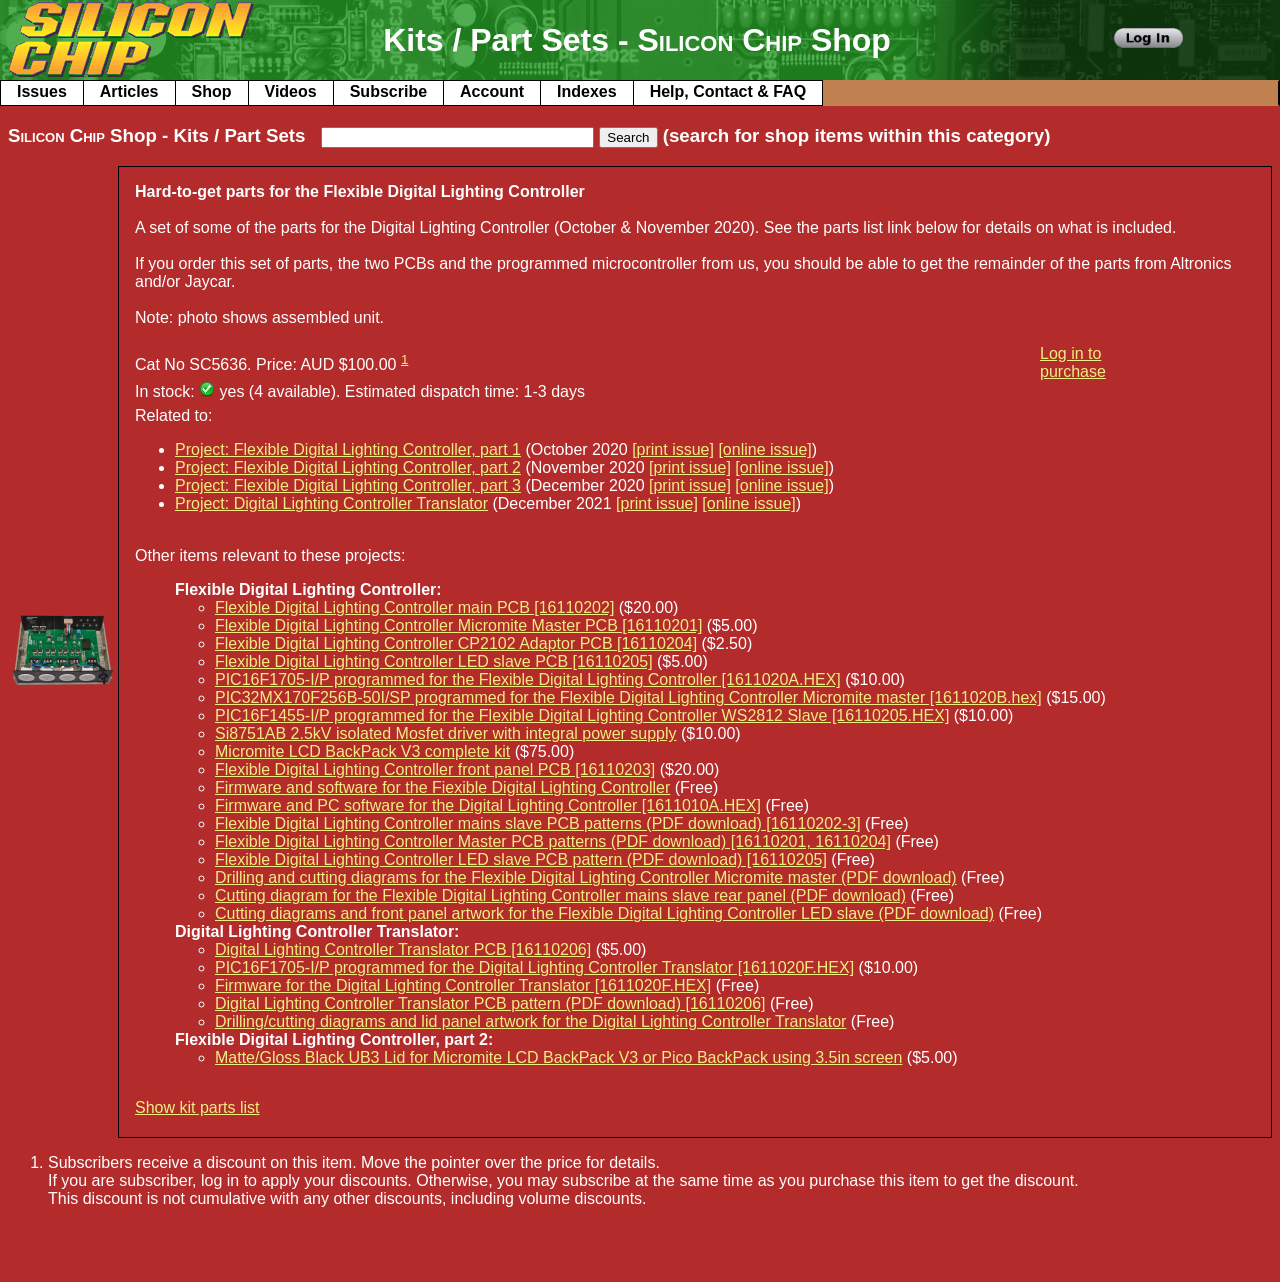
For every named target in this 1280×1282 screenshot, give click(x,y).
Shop (212, 91)
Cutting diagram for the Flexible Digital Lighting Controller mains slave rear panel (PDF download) (560, 895)
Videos (291, 91)
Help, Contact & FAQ (728, 91)
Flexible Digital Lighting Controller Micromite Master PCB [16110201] (458, 625)
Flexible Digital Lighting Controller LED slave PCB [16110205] (434, 661)
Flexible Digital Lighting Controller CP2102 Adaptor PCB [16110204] (456, 643)
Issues (42, 91)
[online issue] (764, 449)
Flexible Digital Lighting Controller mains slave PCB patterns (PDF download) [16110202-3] (538, 823)
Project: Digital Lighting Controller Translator (331, 503)
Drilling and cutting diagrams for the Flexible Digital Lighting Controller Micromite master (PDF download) (586, 877)
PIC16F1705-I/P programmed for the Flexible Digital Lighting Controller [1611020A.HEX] (528, 679)
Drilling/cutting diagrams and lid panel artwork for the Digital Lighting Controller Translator (530, 1021)
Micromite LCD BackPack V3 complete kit (362, 751)
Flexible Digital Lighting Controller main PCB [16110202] (414, 607)
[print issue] (673, 449)
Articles (129, 91)
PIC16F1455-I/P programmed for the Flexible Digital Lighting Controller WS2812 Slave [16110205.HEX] (582, 715)
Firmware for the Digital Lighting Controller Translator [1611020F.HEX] (463, 985)
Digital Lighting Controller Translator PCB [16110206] (403, 949)
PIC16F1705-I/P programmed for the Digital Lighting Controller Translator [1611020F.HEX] (534, 967)
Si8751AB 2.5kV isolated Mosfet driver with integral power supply (446, 733)
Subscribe (388, 91)
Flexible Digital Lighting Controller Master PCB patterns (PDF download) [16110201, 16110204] (553, 841)
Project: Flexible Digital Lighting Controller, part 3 (348, 485)
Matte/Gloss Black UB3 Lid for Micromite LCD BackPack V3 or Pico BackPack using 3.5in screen (558, 1057)
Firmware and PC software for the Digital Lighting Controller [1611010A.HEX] (488, 805)
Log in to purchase (1073, 362)
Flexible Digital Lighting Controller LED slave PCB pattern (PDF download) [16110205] (521, 859)
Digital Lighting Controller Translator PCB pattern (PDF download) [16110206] (490, 1003)
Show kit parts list (197, 1107)
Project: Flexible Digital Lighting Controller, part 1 (348, 449)
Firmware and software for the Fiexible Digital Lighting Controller (442, 787)
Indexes (587, 91)
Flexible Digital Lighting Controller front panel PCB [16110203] (435, 769)
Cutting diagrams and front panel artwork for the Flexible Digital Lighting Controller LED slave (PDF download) (604, 913)
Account (492, 91)
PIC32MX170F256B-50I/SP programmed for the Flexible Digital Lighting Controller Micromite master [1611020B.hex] (628, 697)
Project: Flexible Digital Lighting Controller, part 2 (348, 467)
